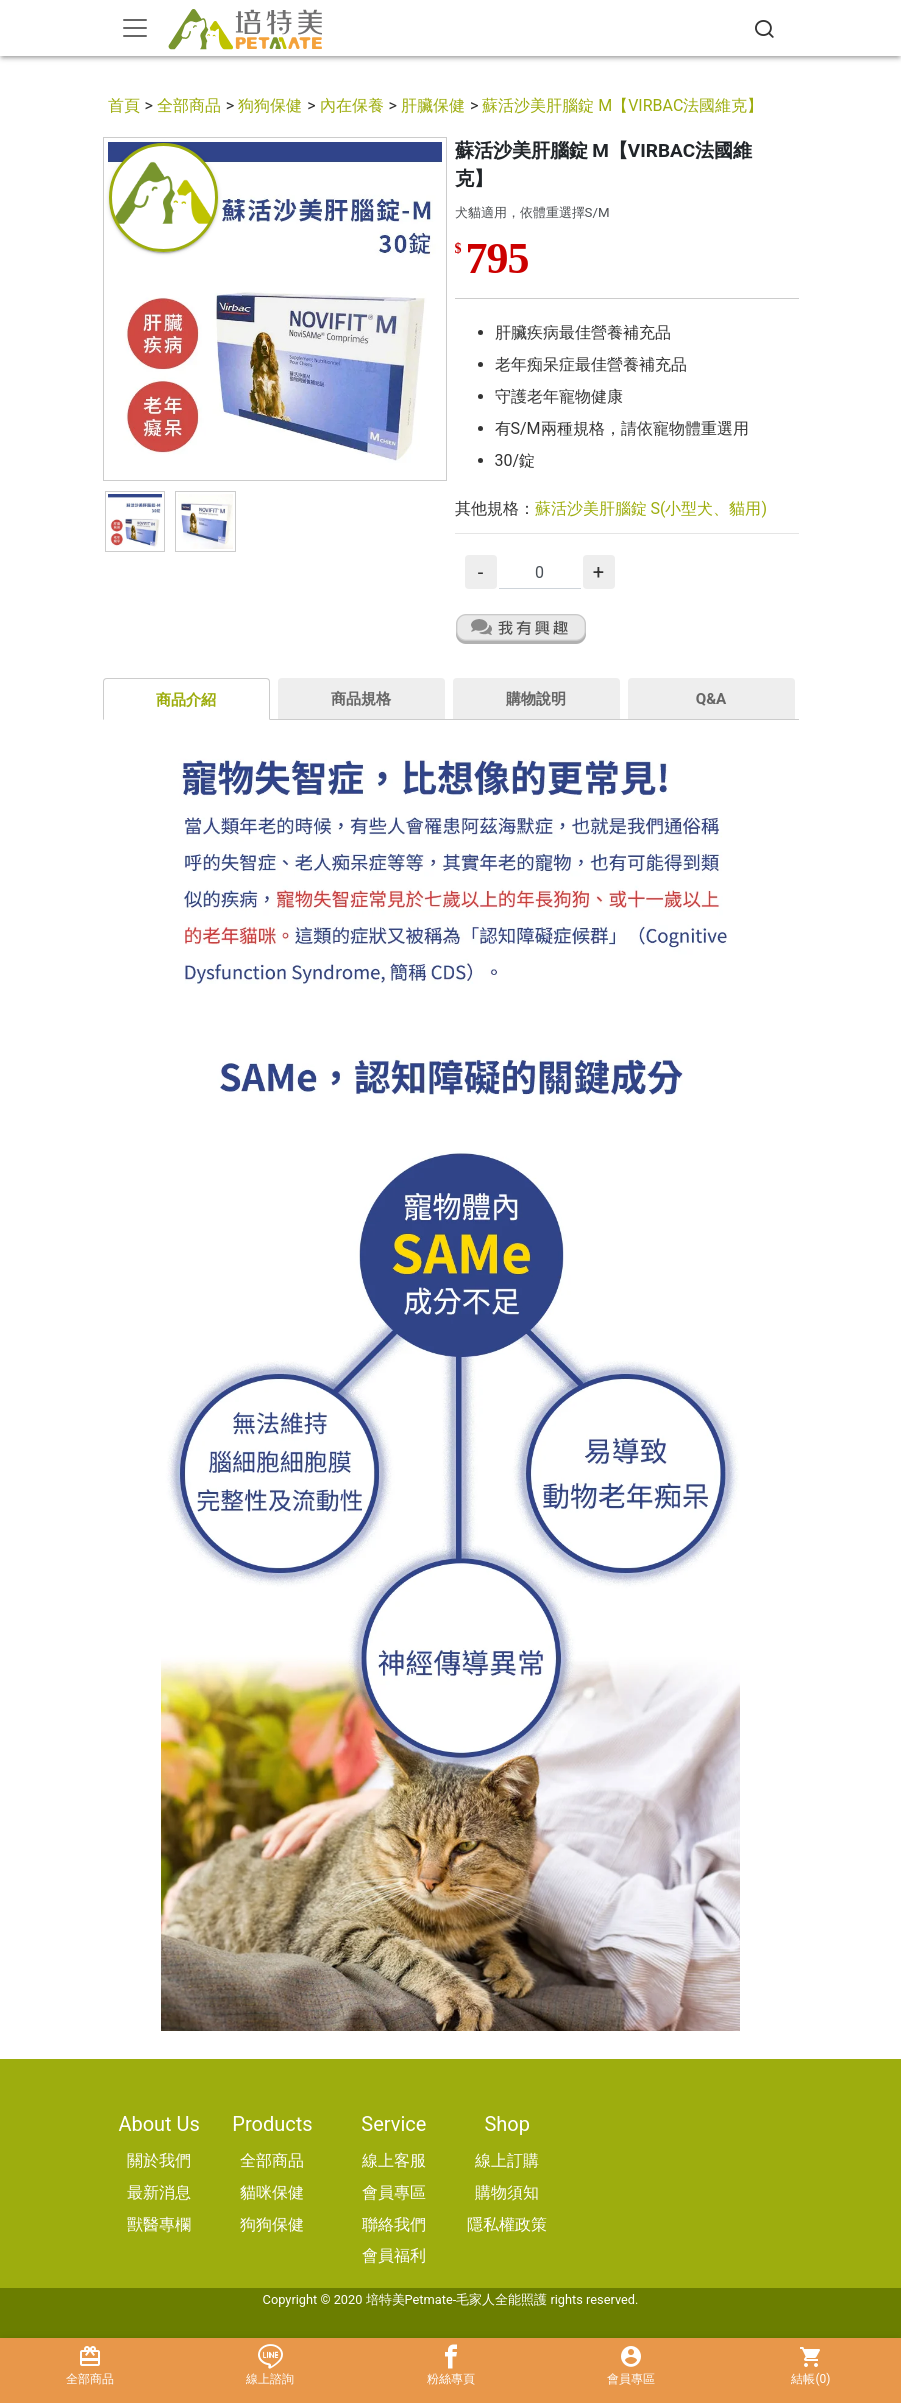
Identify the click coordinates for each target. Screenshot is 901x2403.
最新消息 (159, 2192)
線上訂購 (507, 2160)
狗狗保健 (270, 105)
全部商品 (189, 105)
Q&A (711, 699)
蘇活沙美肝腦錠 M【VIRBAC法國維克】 (622, 105)
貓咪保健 (272, 2192)
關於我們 (159, 2160)
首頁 (124, 105)
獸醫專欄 (159, 2224)
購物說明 (536, 699)
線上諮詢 (270, 2365)
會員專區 (394, 2192)
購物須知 (507, 2192)
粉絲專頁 (450, 2365)
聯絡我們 (394, 2224)
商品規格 (361, 699)
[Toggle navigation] (135, 28)
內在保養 (352, 105)
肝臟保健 (433, 105)
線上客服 (394, 2160)
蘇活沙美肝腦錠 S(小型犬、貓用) (651, 508)
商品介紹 (186, 700)
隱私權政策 (507, 2224)
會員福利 (394, 2255)
